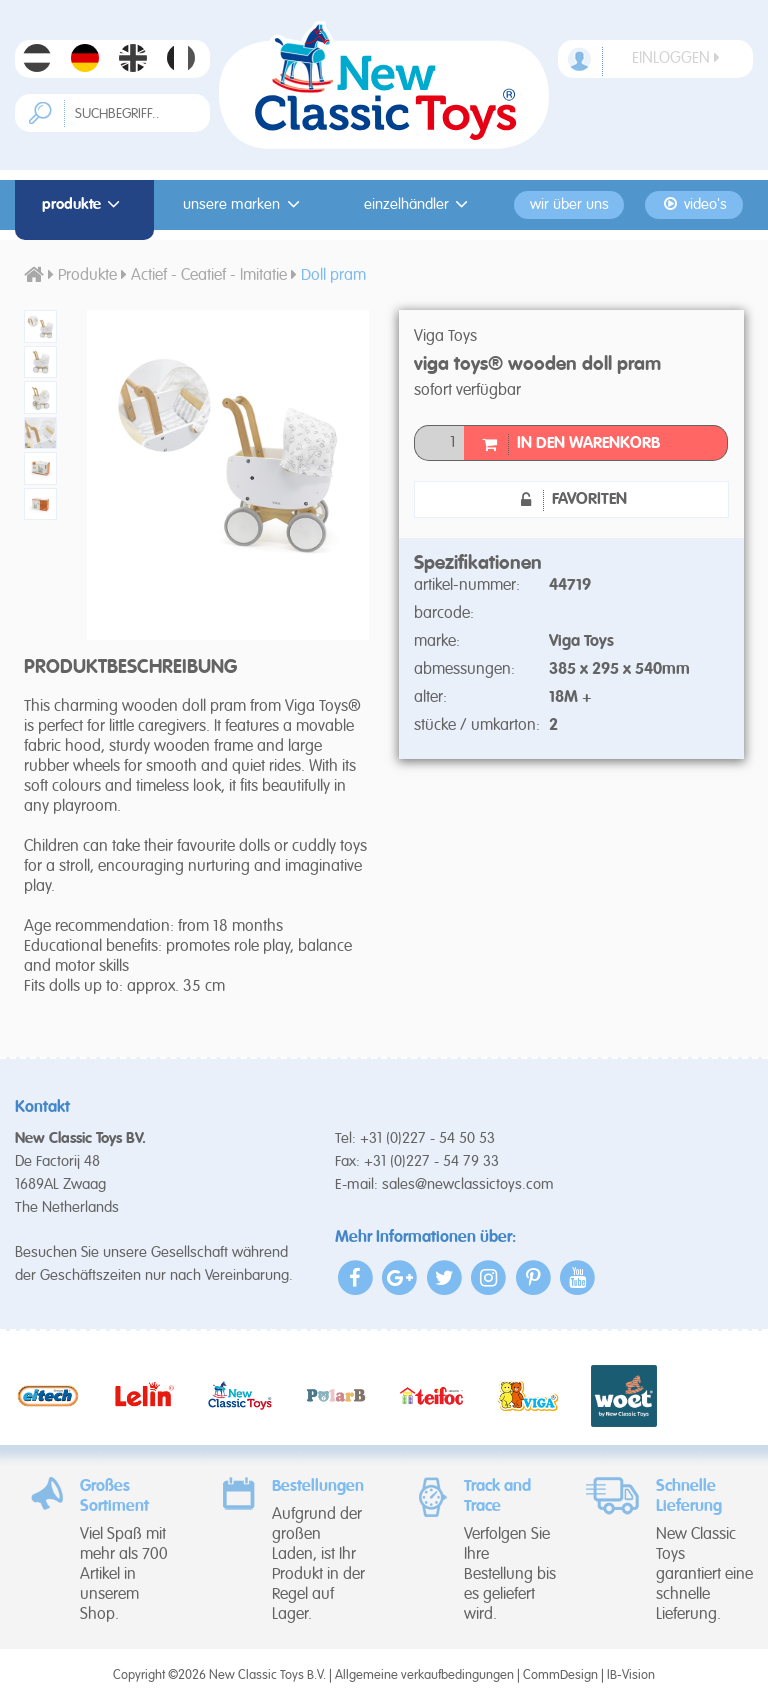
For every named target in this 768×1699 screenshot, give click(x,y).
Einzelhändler (419, 204)
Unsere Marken (244, 204)
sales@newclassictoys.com (468, 1184)
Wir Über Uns (569, 205)
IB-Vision (631, 1675)
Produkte (84, 204)
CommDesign (560, 1675)
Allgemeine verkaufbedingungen (424, 1675)
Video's (694, 204)
